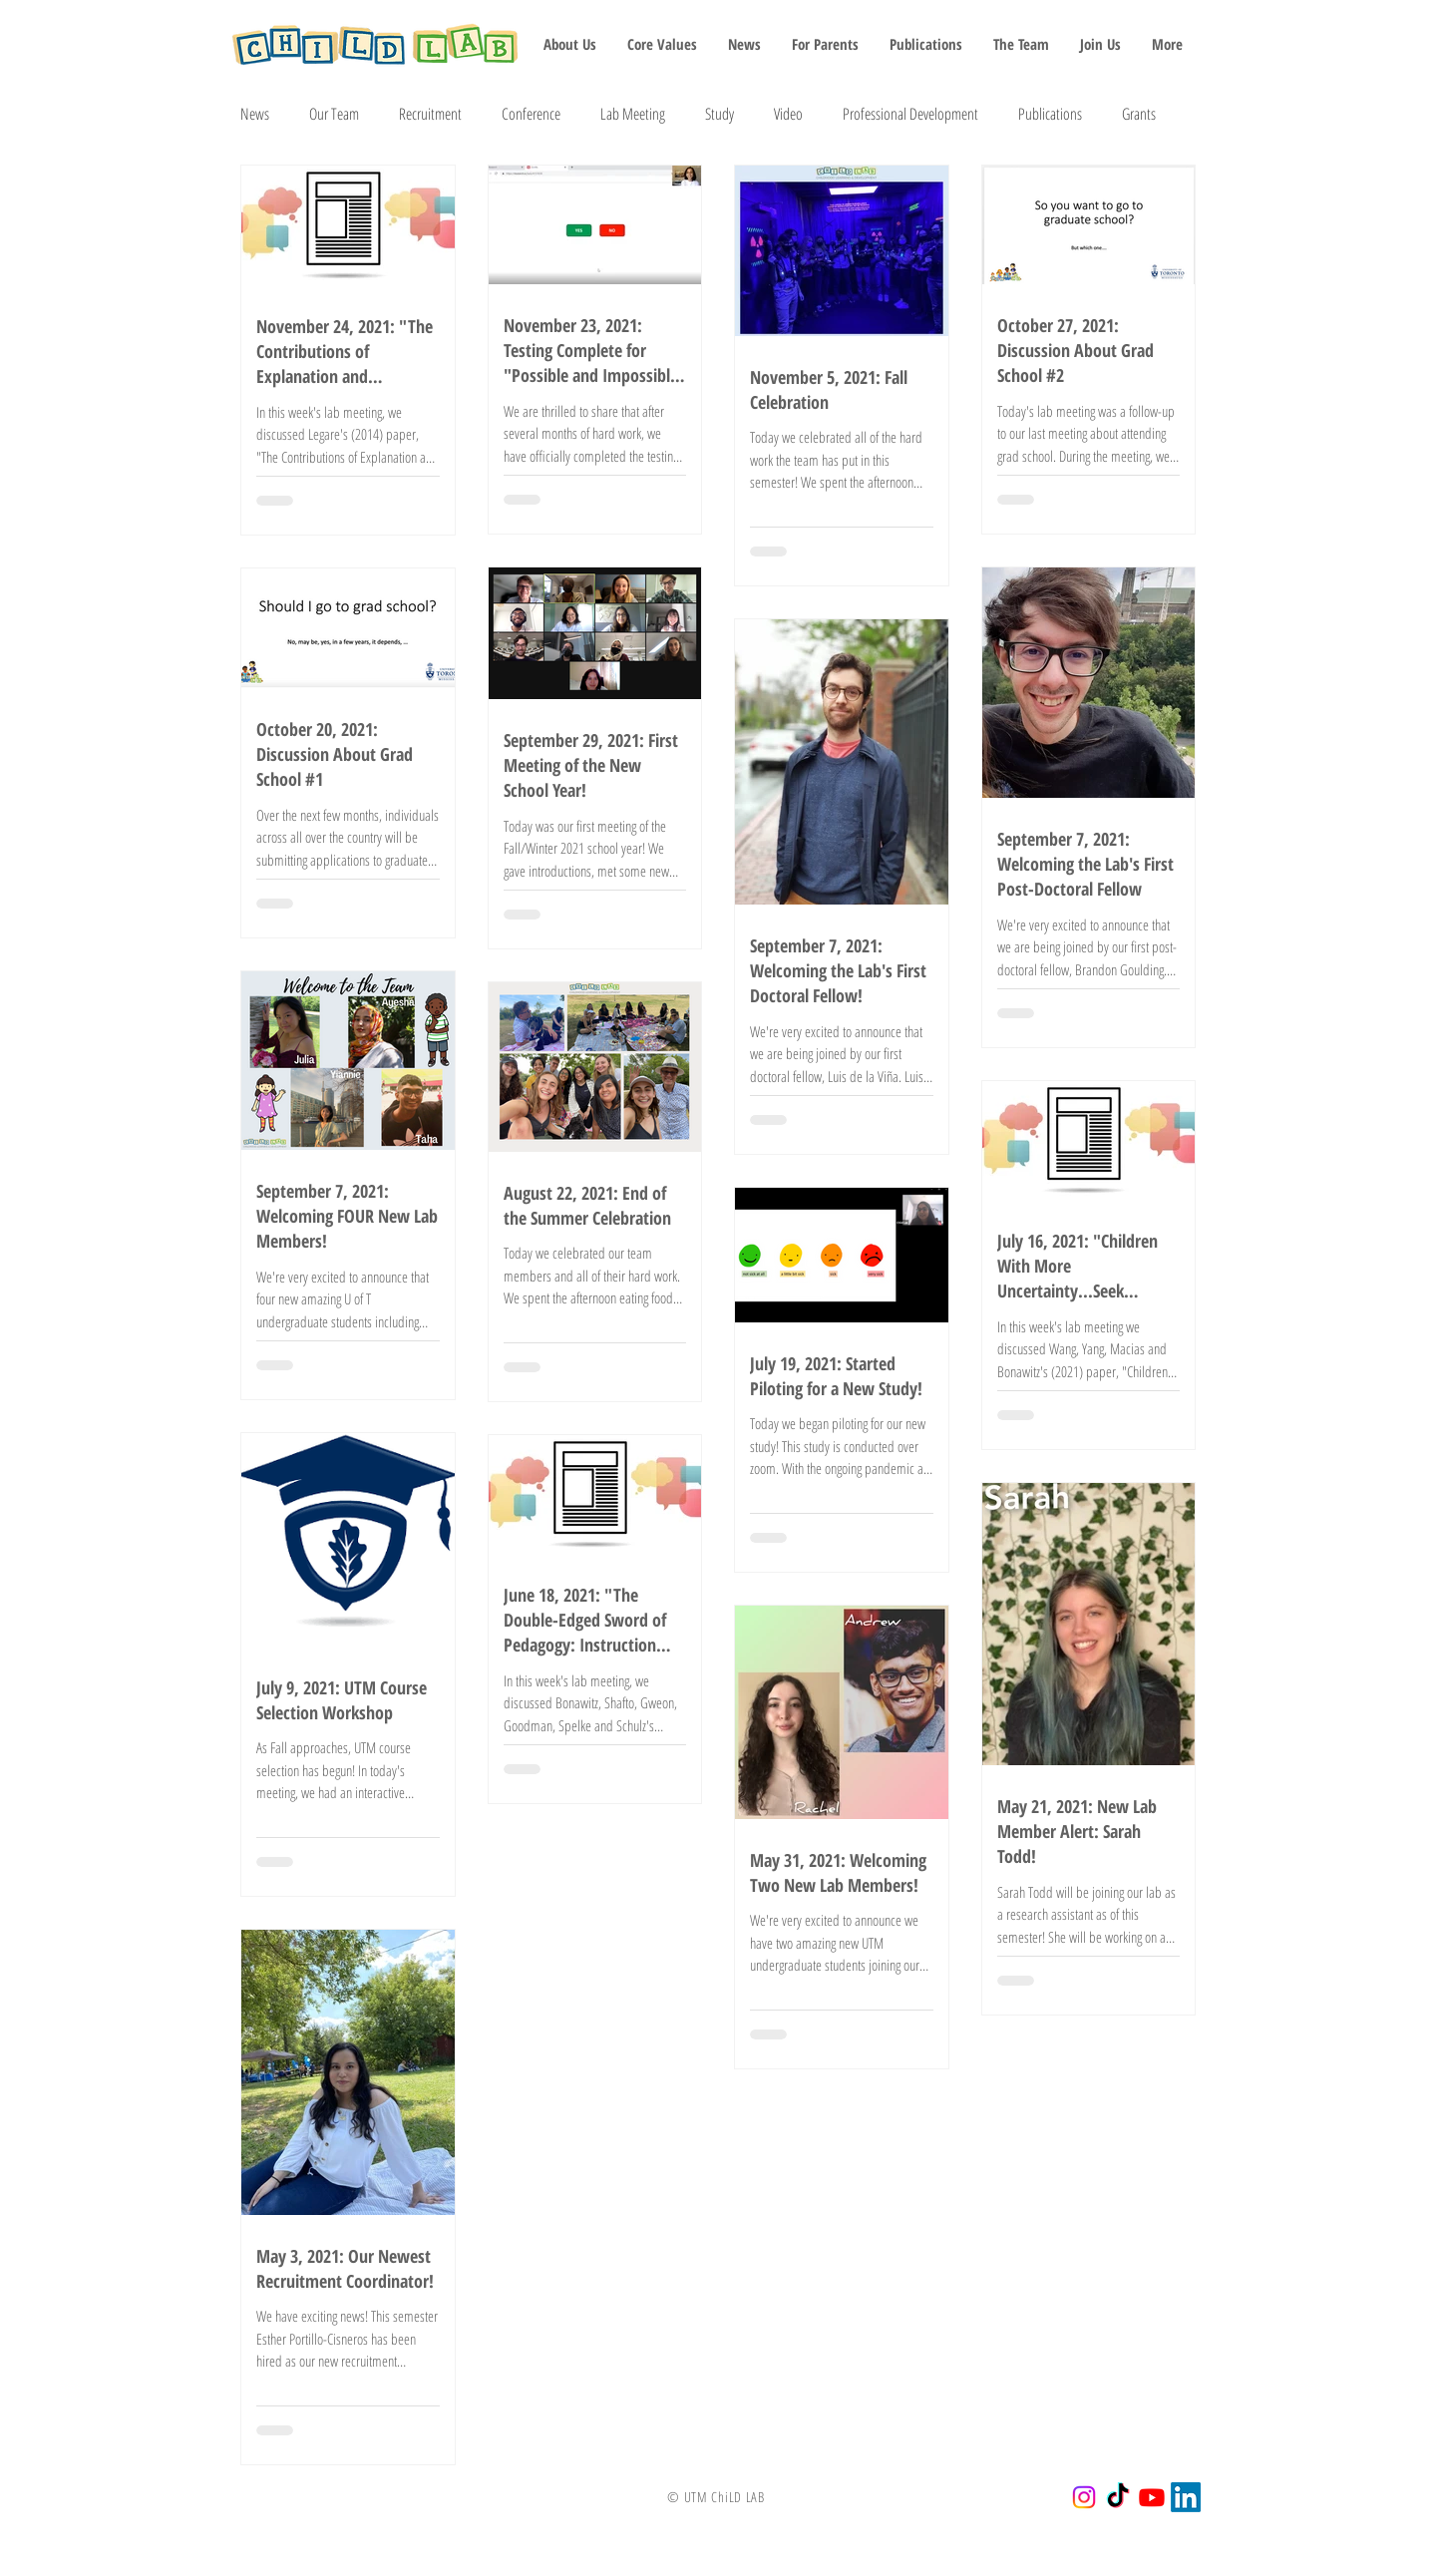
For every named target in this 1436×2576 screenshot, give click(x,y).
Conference (531, 114)
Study (719, 114)
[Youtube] (1152, 2497)
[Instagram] (1084, 2497)
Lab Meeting (632, 114)
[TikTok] (1118, 2497)
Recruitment (430, 114)
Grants (1139, 114)
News (254, 114)
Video (788, 114)
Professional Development (910, 114)
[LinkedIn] (1186, 2497)
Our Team (334, 114)
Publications (1050, 114)
